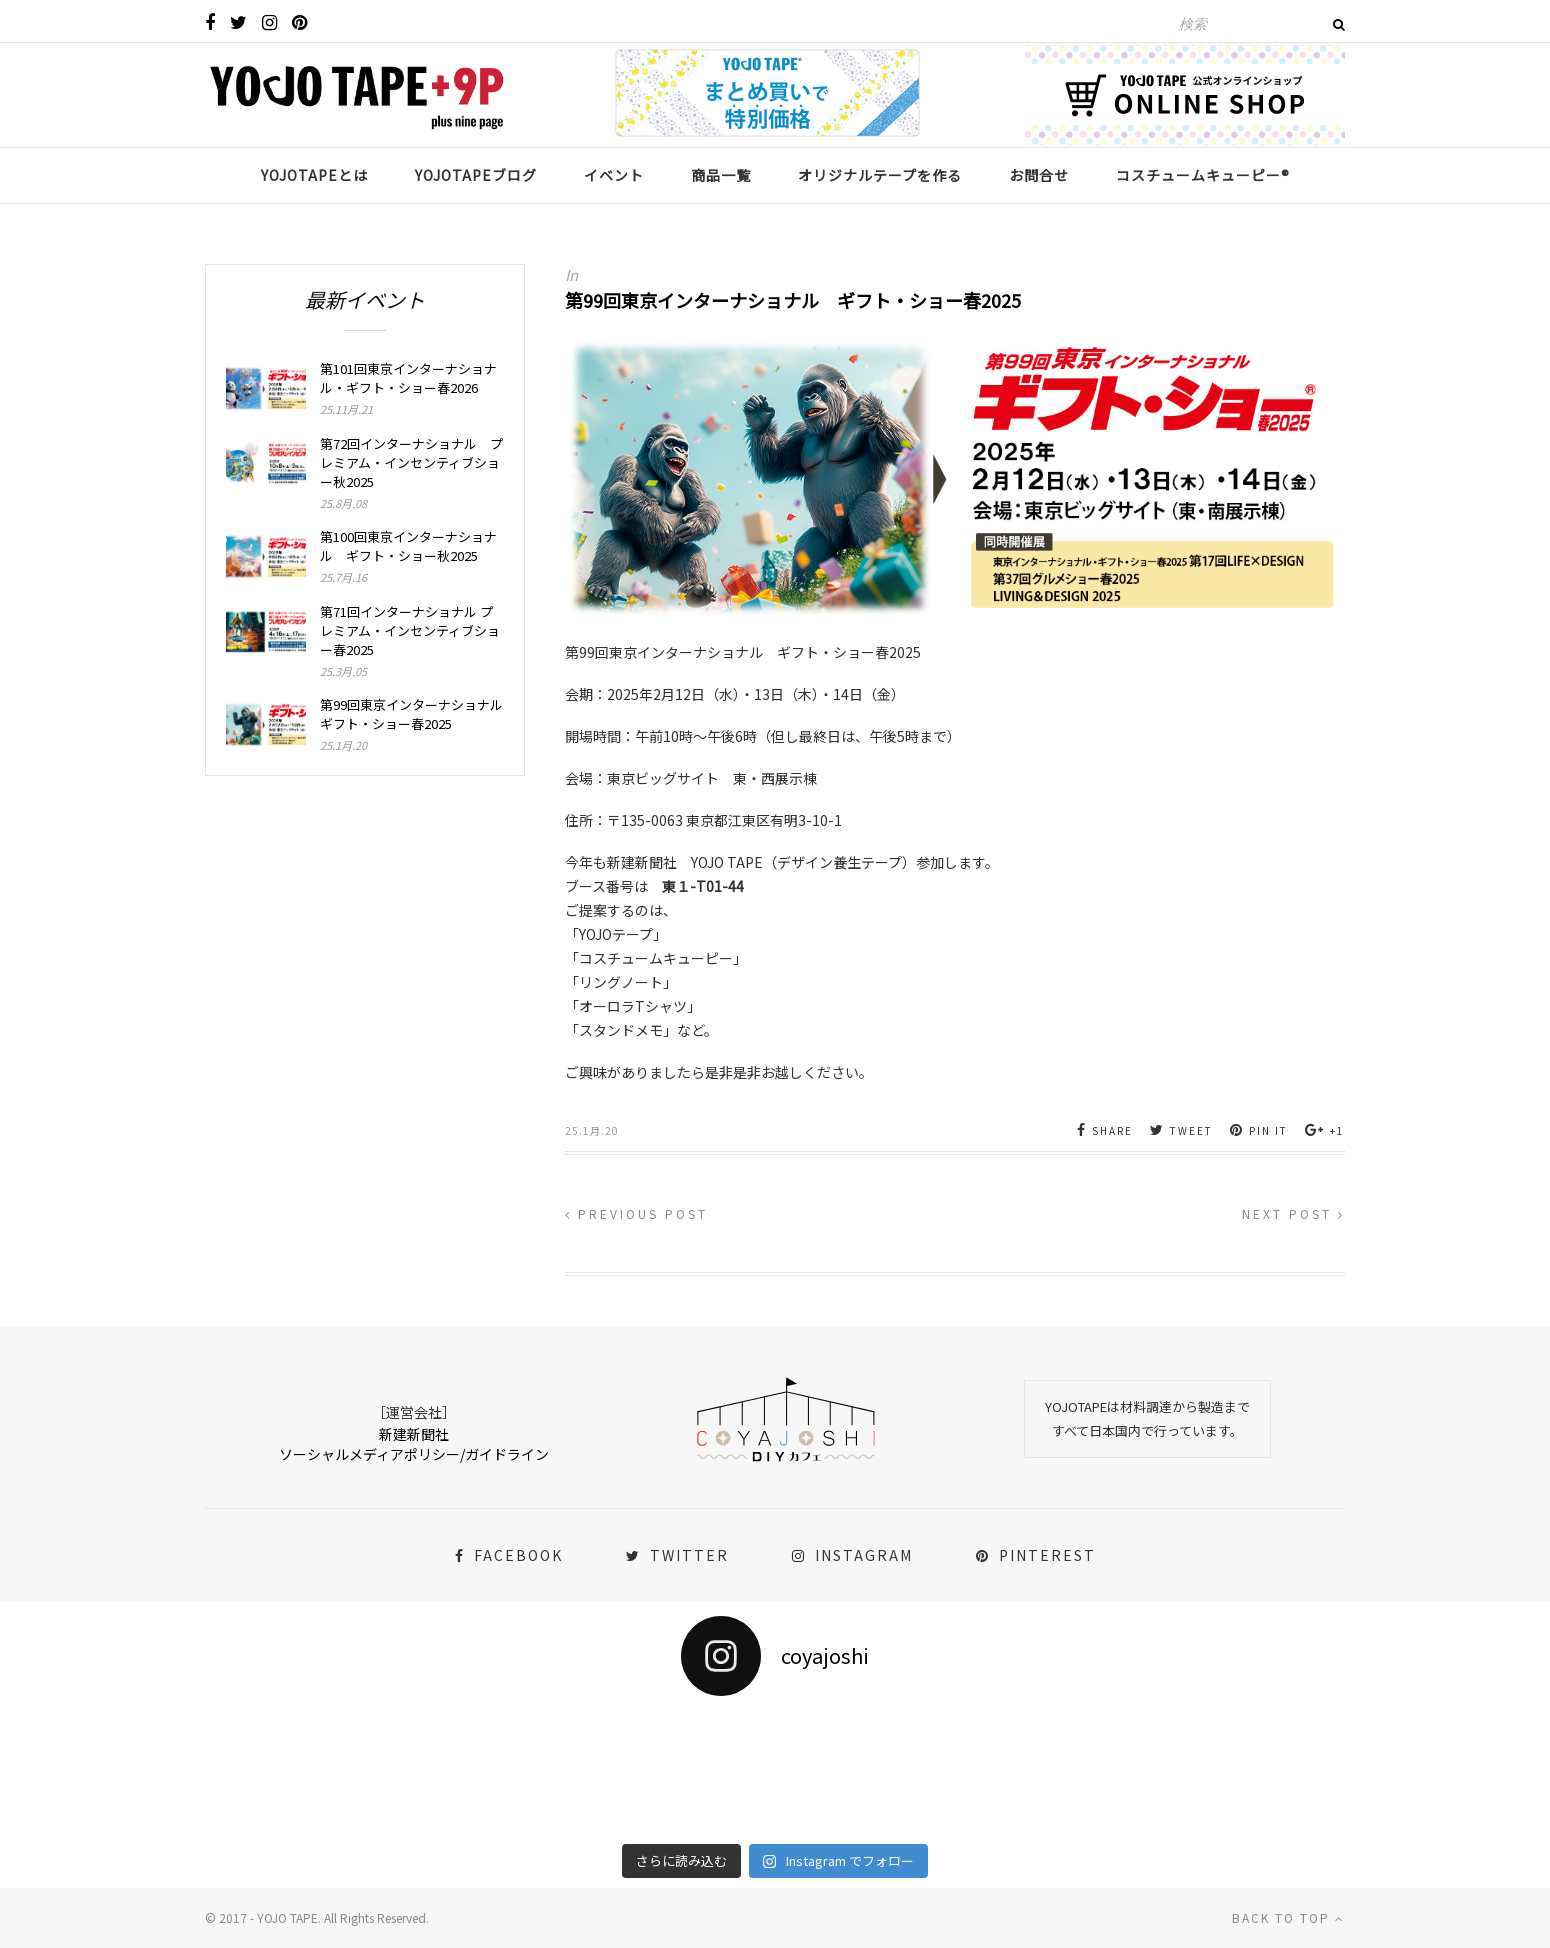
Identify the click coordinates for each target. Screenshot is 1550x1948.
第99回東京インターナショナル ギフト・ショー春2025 (412, 714)
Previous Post (636, 1213)
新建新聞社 (414, 1434)
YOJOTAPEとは (314, 175)
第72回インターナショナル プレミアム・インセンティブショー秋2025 (411, 462)
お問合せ (1039, 175)
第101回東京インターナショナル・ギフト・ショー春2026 (408, 378)
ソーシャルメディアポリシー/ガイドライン (414, 1454)
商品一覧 (721, 175)
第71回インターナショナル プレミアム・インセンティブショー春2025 (410, 630)
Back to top (1288, 1917)
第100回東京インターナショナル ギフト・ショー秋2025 (408, 546)
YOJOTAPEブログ (476, 175)
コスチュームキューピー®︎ (1203, 175)
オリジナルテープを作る (880, 175)
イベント (614, 175)
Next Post (1293, 1213)
